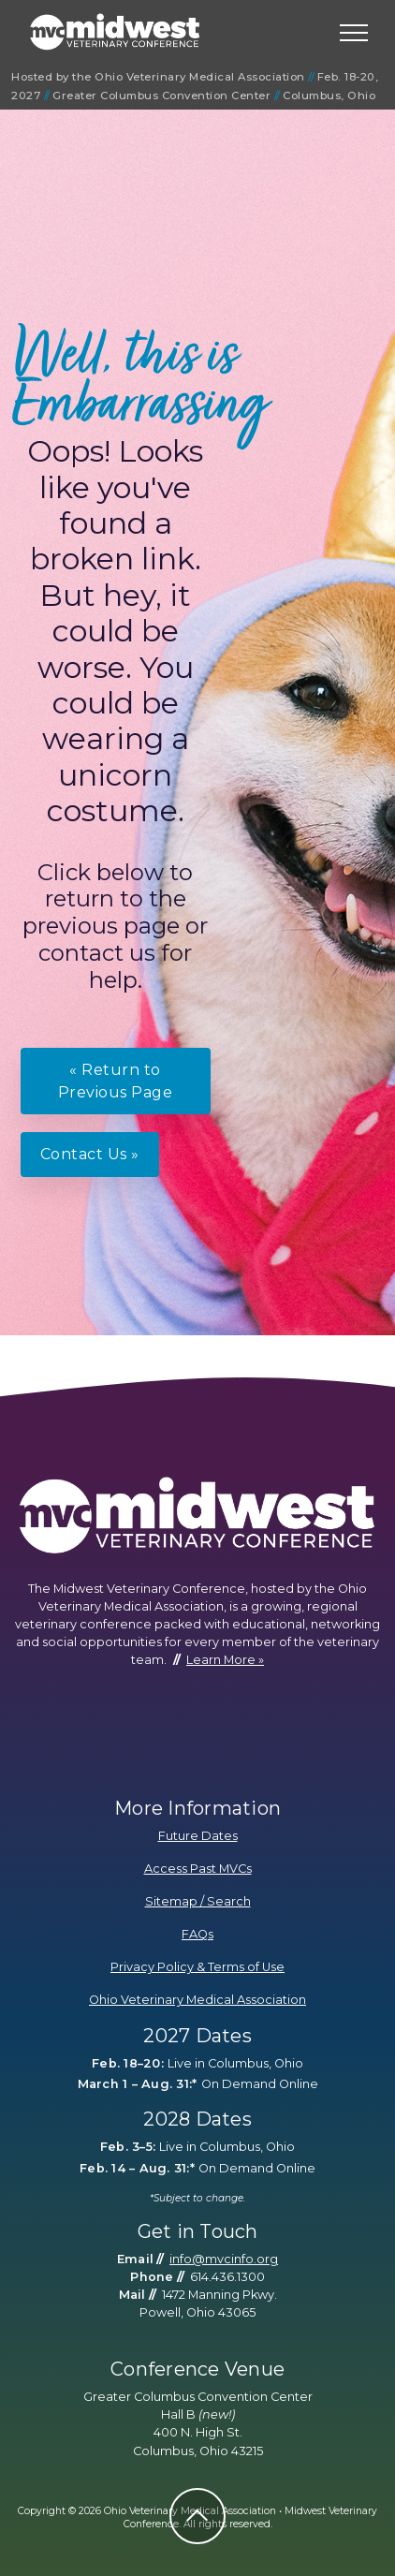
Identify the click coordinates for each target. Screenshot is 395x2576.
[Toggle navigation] (354, 32)
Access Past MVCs (198, 1869)
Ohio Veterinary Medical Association (197, 2000)
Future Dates (198, 1836)
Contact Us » (89, 1154)
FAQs (197, 1934)
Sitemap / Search (198, 1901)
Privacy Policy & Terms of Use (197, 1967)
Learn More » (225, 1660)
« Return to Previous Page (115, 1081)
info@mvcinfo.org (223, 2259)
